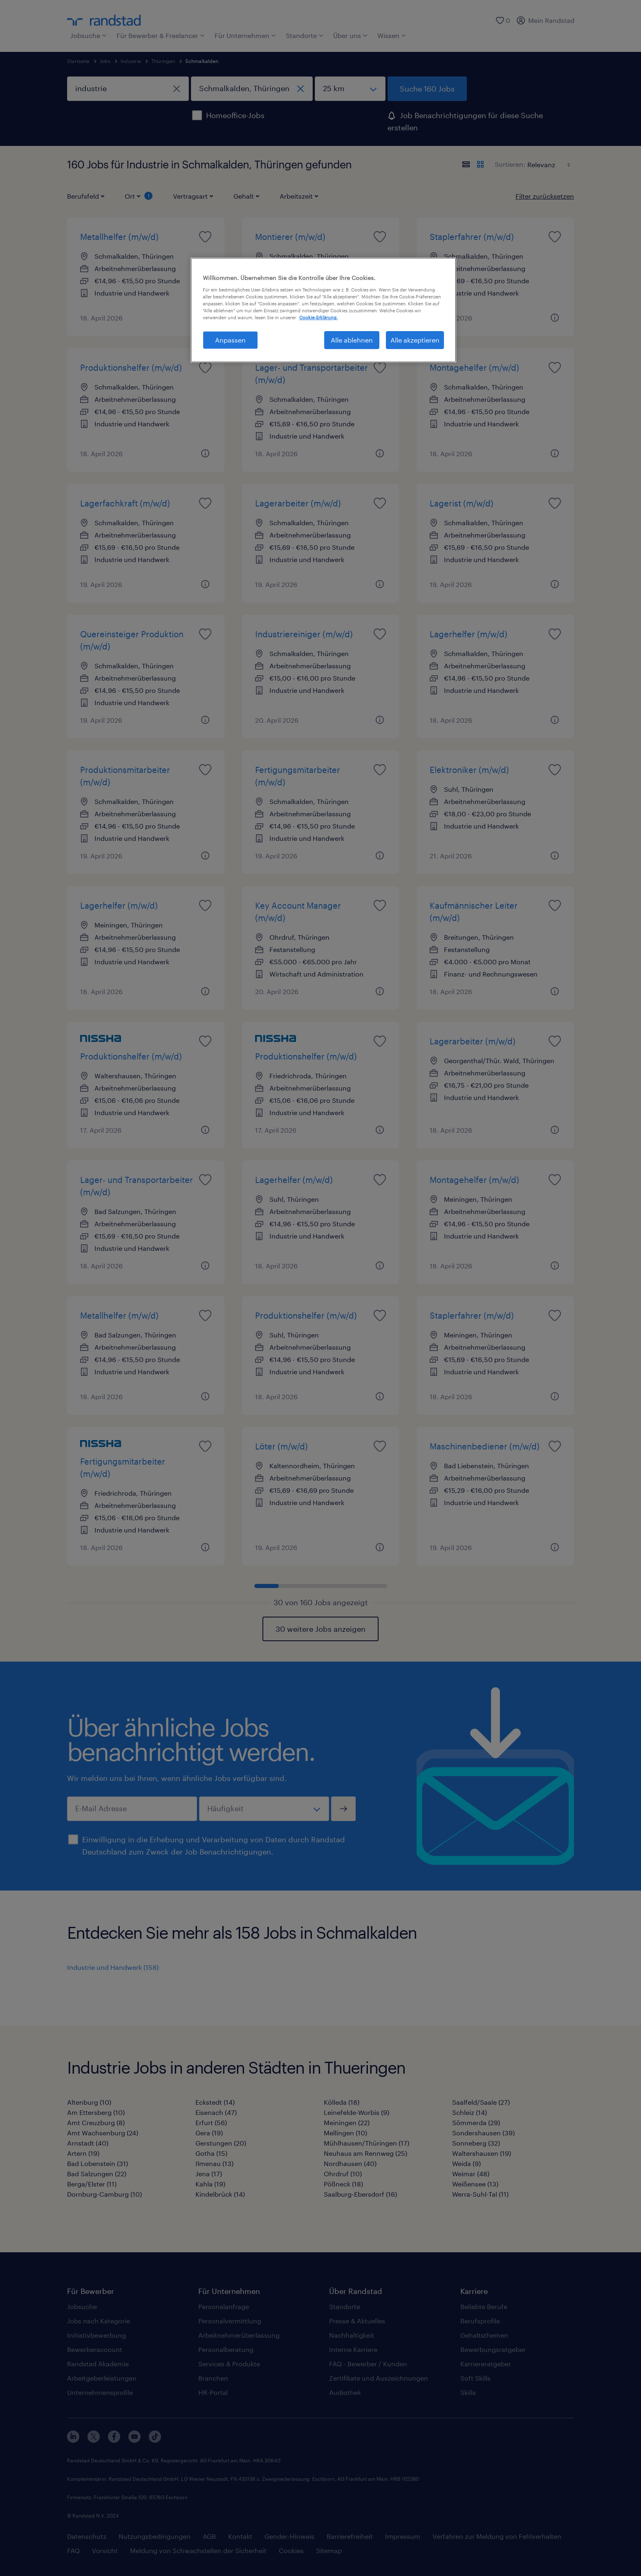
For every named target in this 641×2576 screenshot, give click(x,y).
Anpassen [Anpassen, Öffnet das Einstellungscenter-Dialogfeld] (230, 340)
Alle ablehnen (352, 340)
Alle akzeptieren (414, 340)
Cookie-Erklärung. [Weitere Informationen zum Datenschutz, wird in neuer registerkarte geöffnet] (318, 317)
